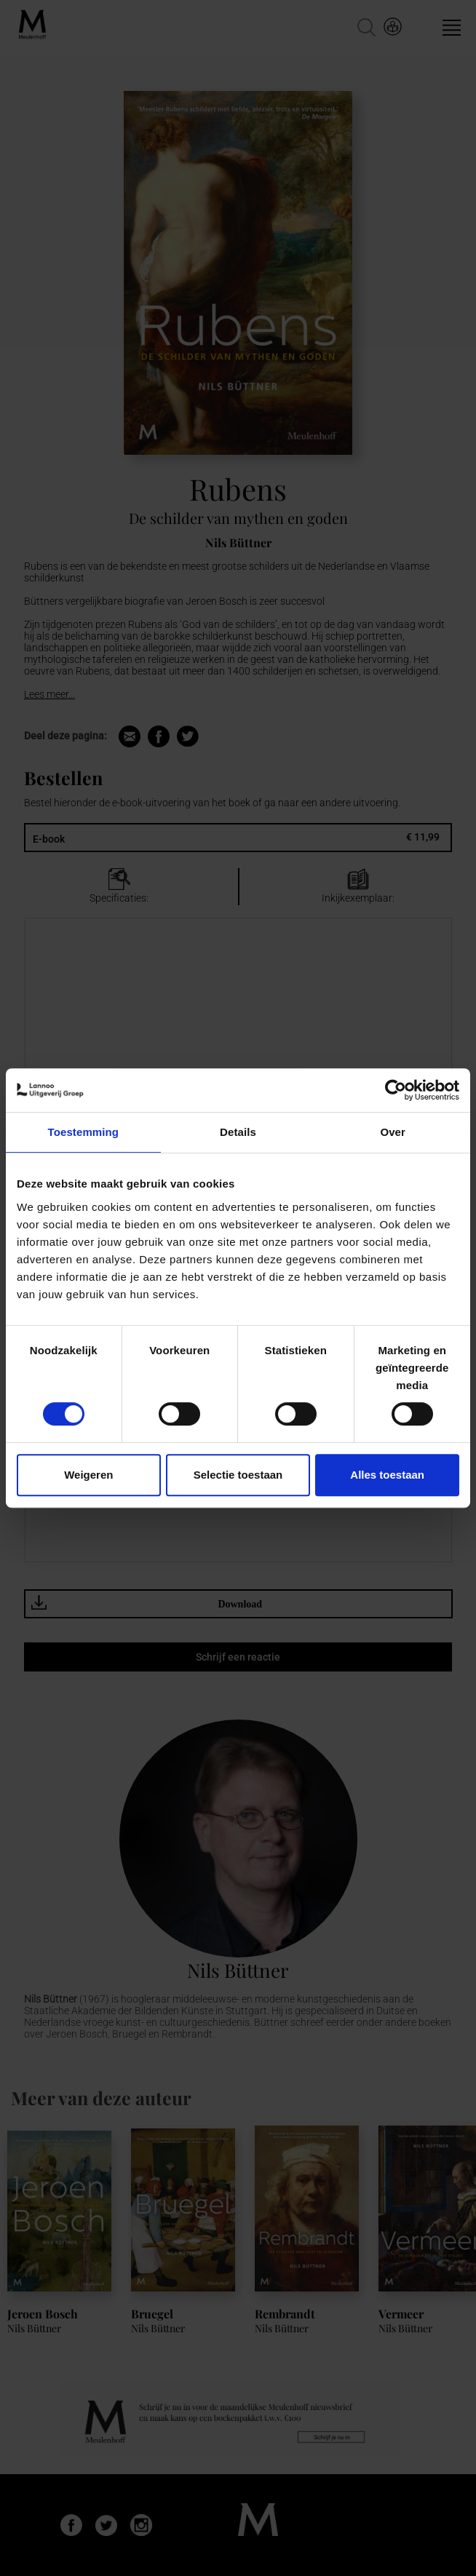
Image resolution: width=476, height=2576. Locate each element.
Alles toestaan (387, 1474)
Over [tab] (392, 1132)
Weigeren (88, 1474)
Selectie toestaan (238, 1474)
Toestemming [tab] (83, 1132)
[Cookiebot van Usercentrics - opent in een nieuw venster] (395, 1090)
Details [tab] (238, 1132)
